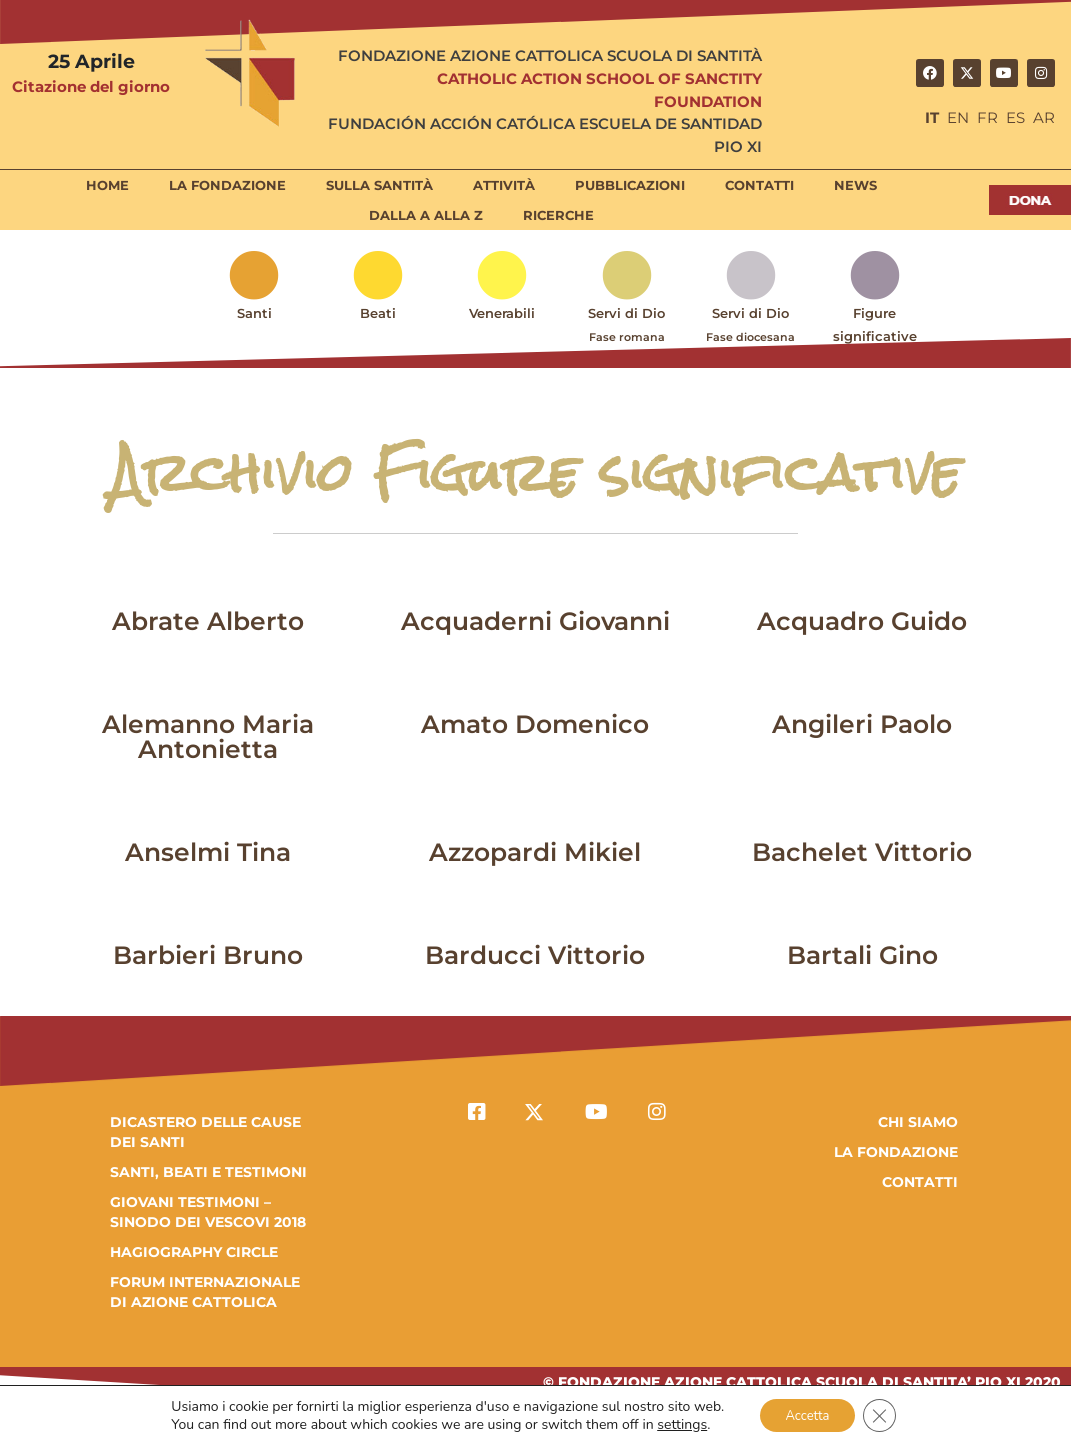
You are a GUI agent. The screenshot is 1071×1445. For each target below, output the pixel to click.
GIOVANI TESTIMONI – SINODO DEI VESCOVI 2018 (208, 1212)
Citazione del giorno (91, 86)
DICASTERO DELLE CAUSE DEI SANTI (205, 1132)
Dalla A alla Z (426, 215)
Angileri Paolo (862, 724)
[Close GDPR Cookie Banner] (886, 1414)
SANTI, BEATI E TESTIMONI (208, 1172)
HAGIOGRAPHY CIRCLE (194, 1252)
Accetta (805, 1413)
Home (107, 185)
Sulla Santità (379, 185)
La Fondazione (227, 185)
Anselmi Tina (208, 852)
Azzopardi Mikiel (535, 852)
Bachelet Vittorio (862, 852)
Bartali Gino (862, 955)
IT (932, 117)
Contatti (759, 185)
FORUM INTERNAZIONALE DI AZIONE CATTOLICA (205, 1292)
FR (987, 117)
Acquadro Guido (862, 621)
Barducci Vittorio (535, 955)
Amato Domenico (535, 724)
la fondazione (896, 1152)
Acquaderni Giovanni (535, 621)
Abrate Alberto (208, 621)
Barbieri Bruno (208, 955)
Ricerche (558, 215)
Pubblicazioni (630, 185)
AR (1044, 117)
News (855, 185)
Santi (254, 313)
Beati (378, 313)
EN (958, 117)
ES (1015, 117)
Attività (504, 185)
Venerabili (502, 313)
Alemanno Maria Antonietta (208, 736)
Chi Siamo (918, 1122)
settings (674, 1423)
